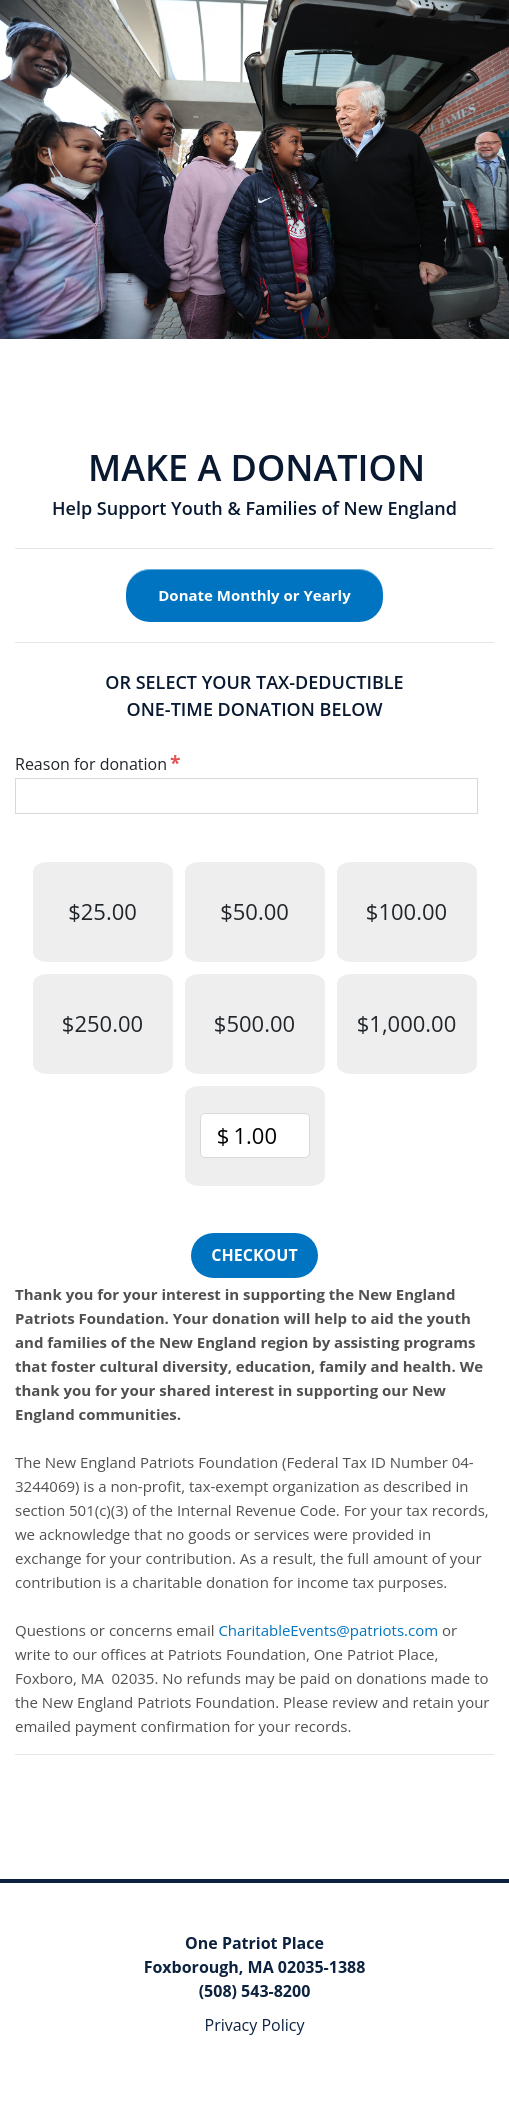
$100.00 (406, 911)
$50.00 (254, 911)
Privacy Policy (255, 2025)
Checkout (254, 1255)
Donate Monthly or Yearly (254, 595)
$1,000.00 (407, 1023)
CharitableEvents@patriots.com (328, 1630)
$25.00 (102, 911)
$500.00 (254, 1023)
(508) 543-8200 (255, 1991)
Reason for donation (91, 764)
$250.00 (102, 1023)
